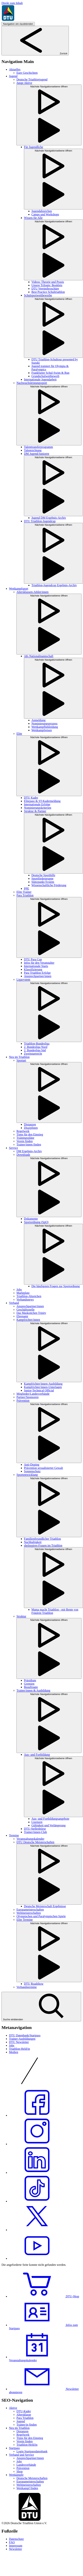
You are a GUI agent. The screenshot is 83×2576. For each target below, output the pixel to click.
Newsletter (15, 2549)
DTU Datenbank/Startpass (24, 2035)
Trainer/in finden (26, 2424)
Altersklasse (23, 2414)
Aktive (13, 2407)
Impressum (15, 2545)
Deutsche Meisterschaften (31, 2478)
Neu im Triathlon (19, 2428)
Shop (19, 2471)
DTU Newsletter (19, 2042)
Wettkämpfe (16, 2474)
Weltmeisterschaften (28, 2484)
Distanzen (22, 2431)
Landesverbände (26, 2464)
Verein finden (24, 2441)
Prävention (22, 2468)
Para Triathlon (24, 2417)
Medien (13, 2052)
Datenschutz (16, 2538)
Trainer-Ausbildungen (22, 2038)
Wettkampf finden (27, 2488)
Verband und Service (21, 2454)
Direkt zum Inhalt (12, 3)
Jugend (20, 2421)
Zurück (35, 53)
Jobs (11, 2045)
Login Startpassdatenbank (31, 2451)
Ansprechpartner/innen (30, 2458)
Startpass (14, 2448)
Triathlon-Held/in (19, 2048)
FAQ (12, 2542)
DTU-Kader (23, 2411)
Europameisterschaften (30, 2481)
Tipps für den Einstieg (29, 2438)
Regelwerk (22, 2434)
